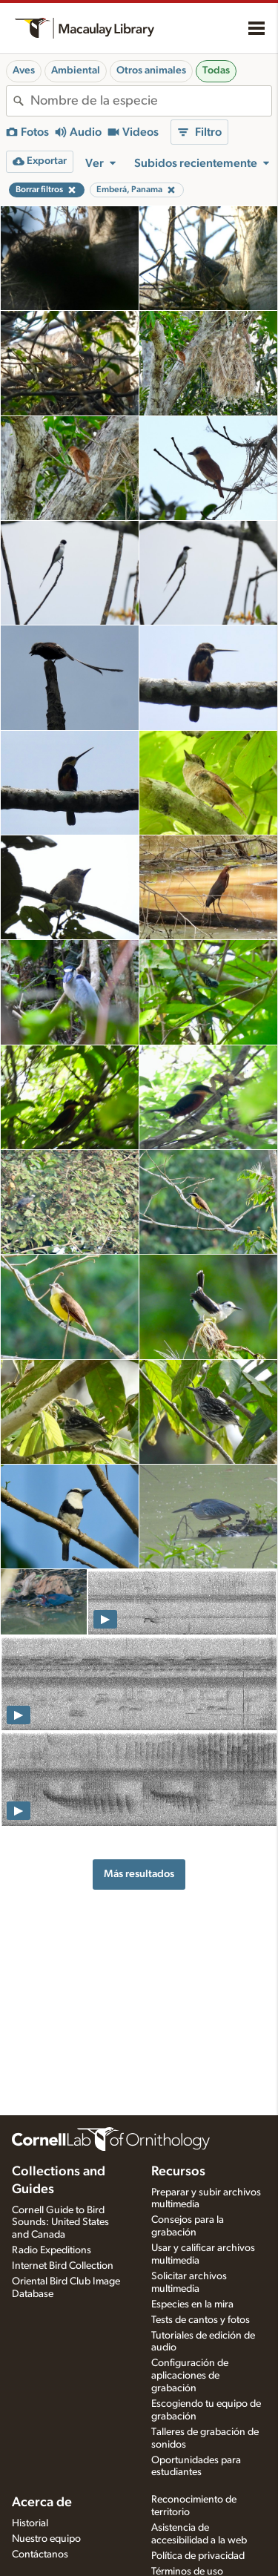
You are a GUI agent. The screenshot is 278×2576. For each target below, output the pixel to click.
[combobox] (150, 101)
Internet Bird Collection (62, 2266)
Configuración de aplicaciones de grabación (189, 2375)
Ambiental (75, 70)
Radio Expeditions (51, 2250)
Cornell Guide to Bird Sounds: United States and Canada (60, 2223)
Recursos (178, 2171)
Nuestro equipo (46, 2539)
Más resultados (139, 1873)
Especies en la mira (192, 2304)
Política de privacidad (198, 2556)
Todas (216, 70)
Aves (24, 70)
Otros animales (151, 70)
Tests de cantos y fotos (200, 2320)
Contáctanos (40, 2554)
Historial (30, 2523)
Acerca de (42, 2502)
